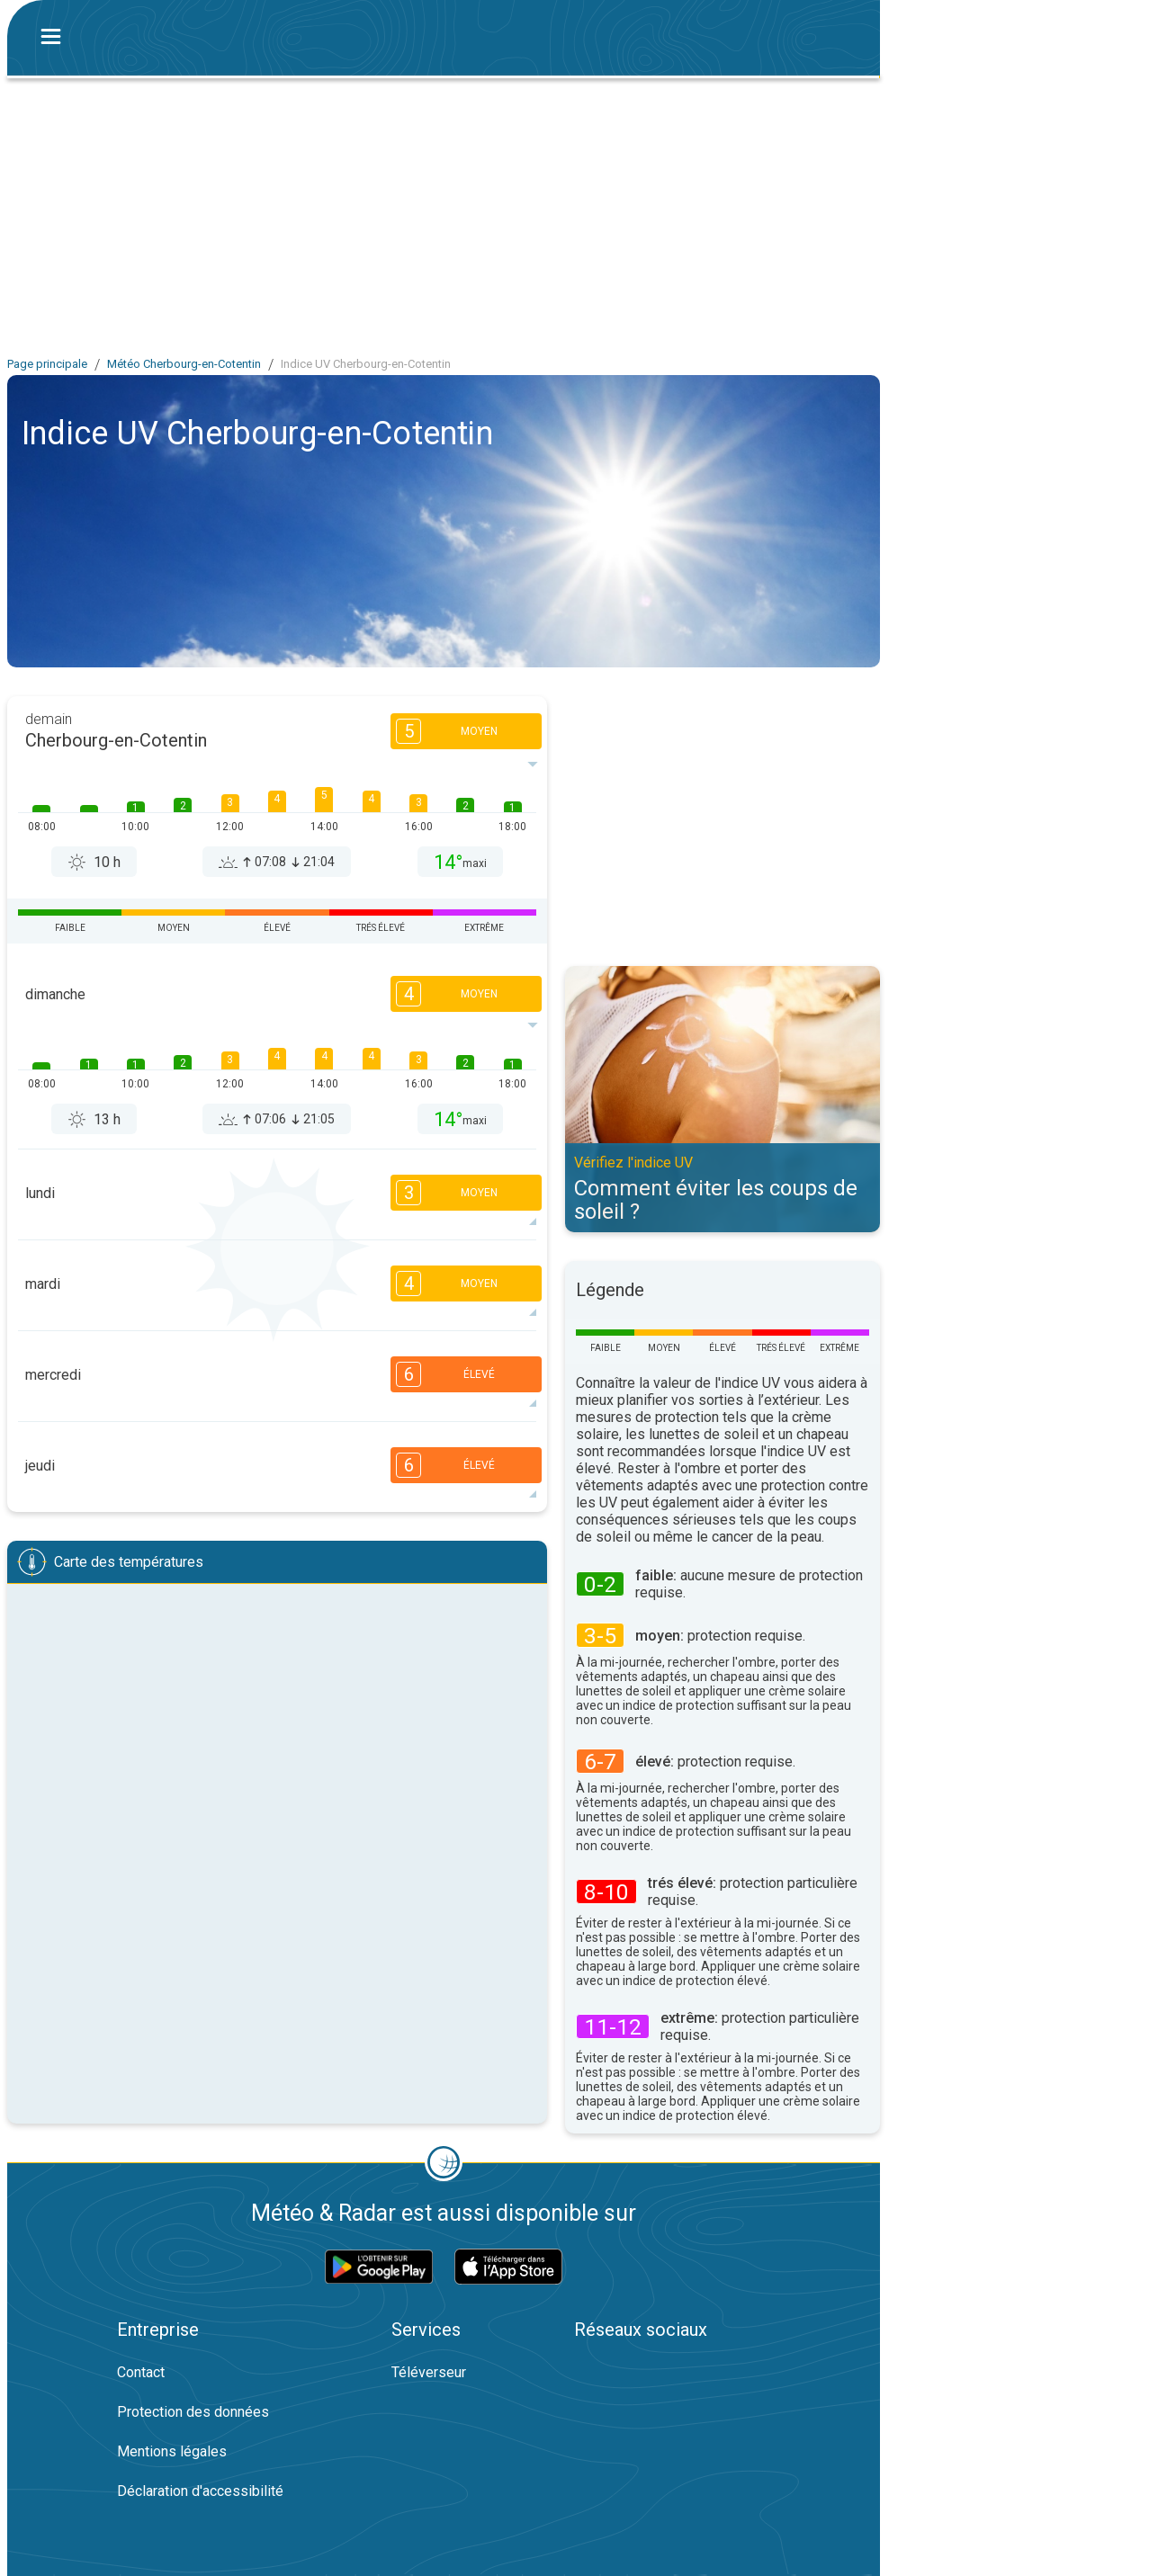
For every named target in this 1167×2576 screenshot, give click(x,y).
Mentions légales (172, 2451)
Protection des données (193, 2411)
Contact (141, 2372)
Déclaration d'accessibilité (200, 2491)
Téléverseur (428, 2372)
